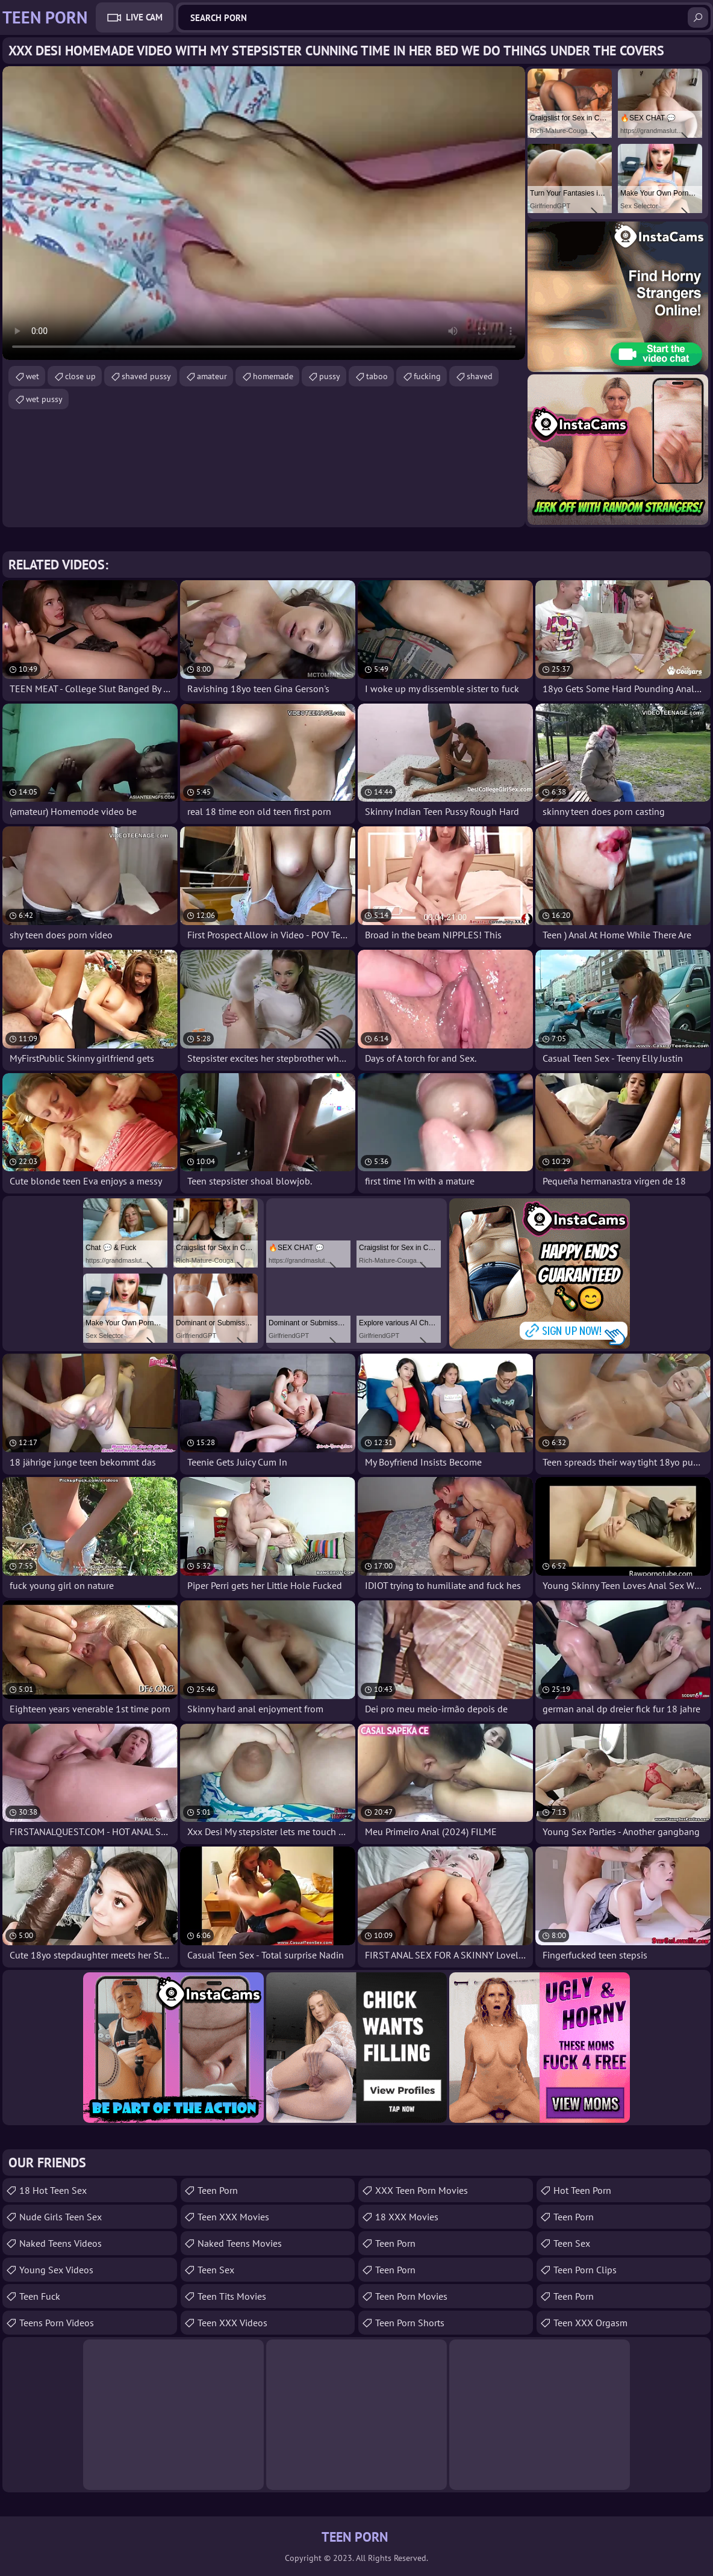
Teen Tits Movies (232, 2296)
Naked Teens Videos (60, 2243)
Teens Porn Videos (56, 2323)
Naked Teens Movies (240, 2243)
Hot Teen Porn (582, 2190)
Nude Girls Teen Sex (60, 2217)
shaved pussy (146, 376)
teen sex (571, 2243)
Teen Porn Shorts (409, 2323)
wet (32, 376)
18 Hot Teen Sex (53, 2190)
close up (80, 376)
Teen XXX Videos (232, 2323)
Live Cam (144, 17)
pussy (329, 376)
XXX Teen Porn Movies (421, 2190)
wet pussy (44, 399)
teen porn (573, 2217)
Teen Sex (216, 2270)
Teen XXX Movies (233, 2217)
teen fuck (39, 2296)
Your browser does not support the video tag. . (263, 213)
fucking (427, 376)
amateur (212, 376)
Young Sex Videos (56, 2270)
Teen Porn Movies (411, 2296)
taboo (377, 376)
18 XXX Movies (406, 2217)
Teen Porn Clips (585, 2270)
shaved (480, 376)
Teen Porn (218, 2190)
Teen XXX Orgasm (590, 2323)
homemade (273, 376)
